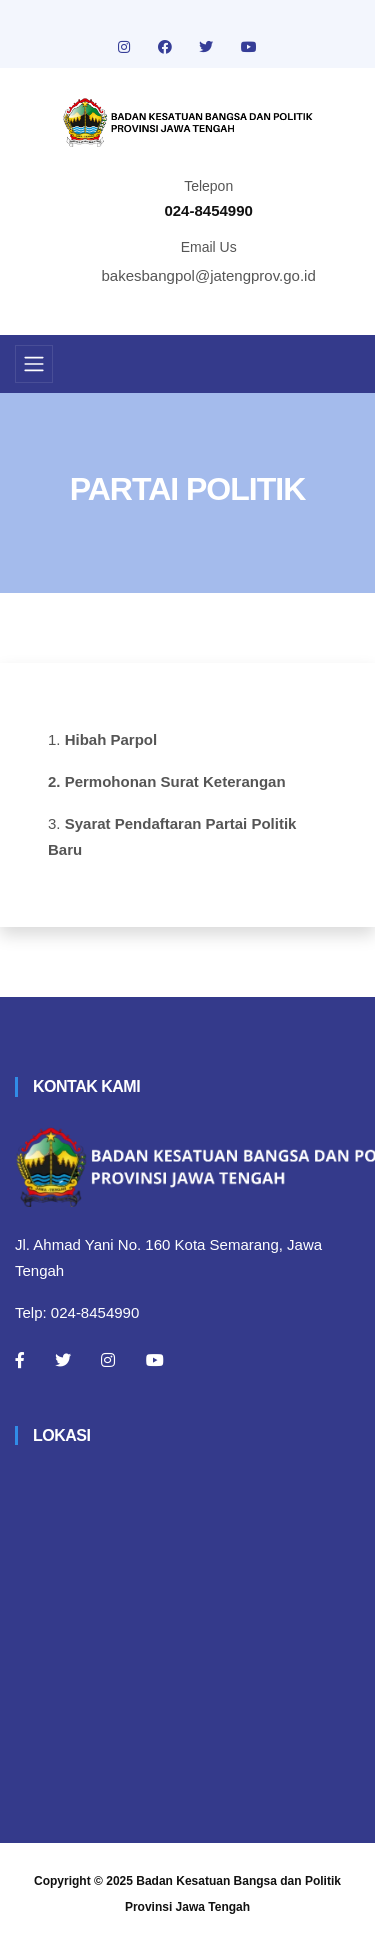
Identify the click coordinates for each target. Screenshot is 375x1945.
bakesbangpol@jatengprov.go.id (209, 275)
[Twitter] (63, 1360)
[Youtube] (155, 1360)
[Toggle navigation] (34, 364)
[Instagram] (108, 1360)
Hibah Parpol (111, 739)
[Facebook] (20, 1360)
